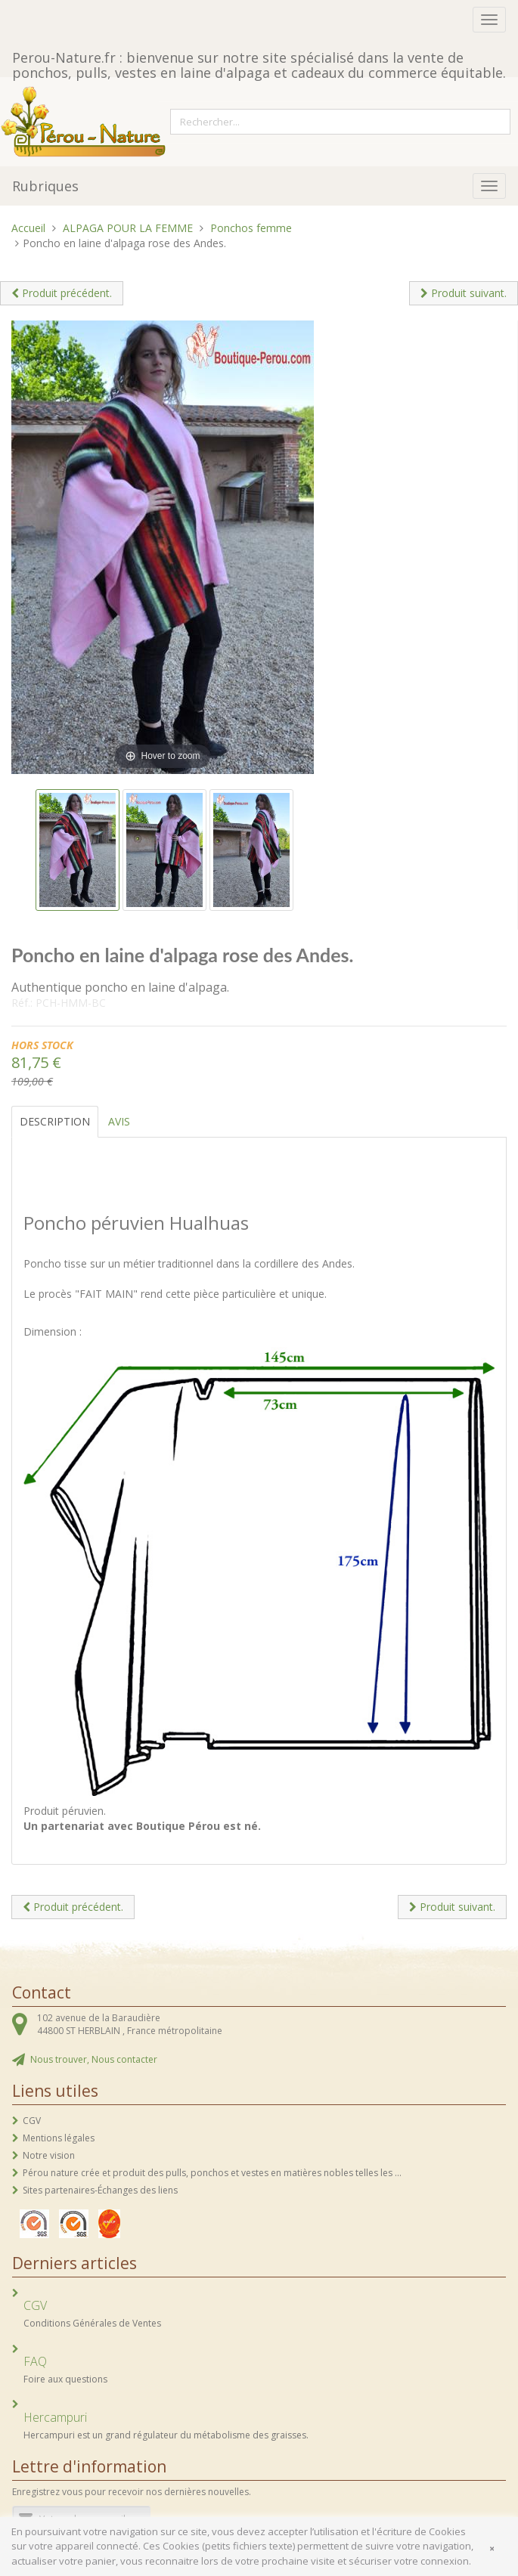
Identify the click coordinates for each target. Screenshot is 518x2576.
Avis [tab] (119, 1121)
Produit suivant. (463, 293)
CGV (32, 2120)
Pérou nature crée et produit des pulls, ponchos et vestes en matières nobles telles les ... (212, 2172)
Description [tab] (55, 1121)
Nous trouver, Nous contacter (93, 2059)
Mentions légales (59, 2138)
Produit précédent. (61, 293)
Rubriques (45, 186)
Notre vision (49, 2155)
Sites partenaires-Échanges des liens (100, 2190)
